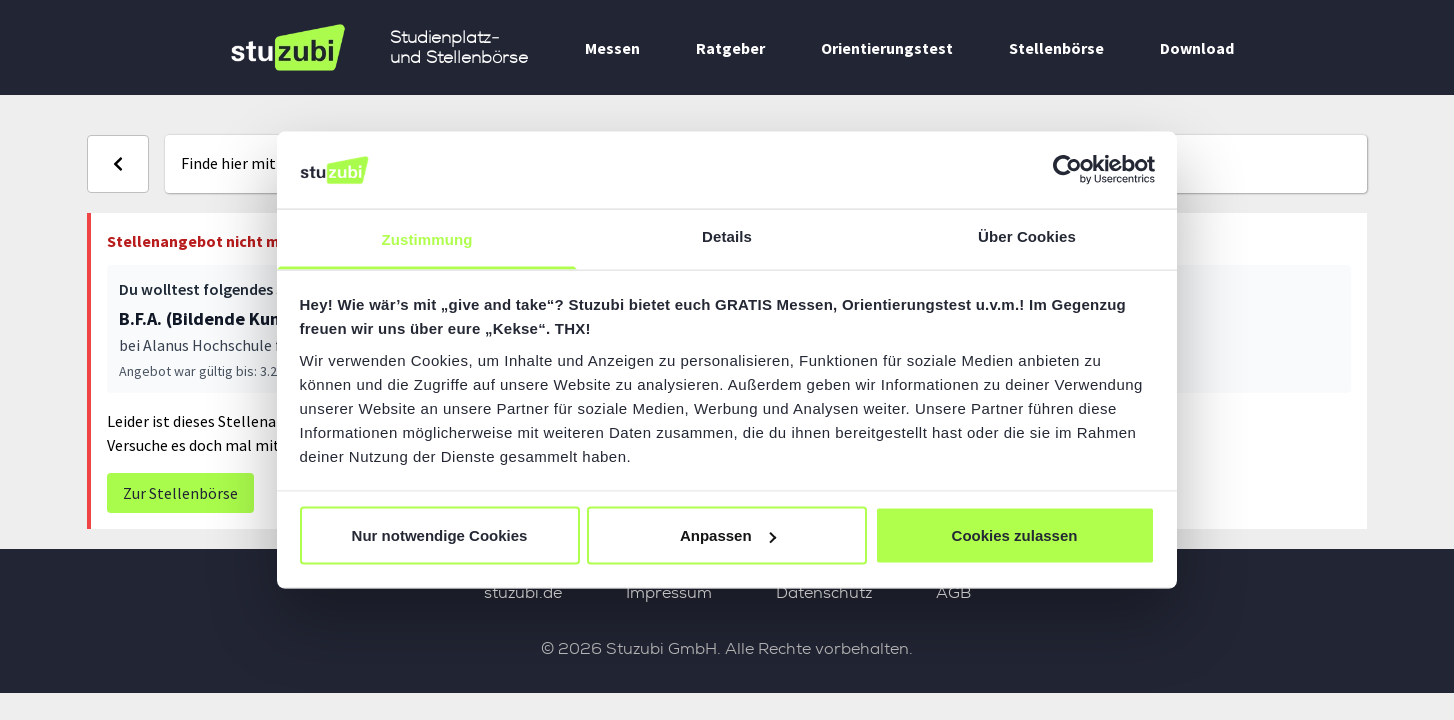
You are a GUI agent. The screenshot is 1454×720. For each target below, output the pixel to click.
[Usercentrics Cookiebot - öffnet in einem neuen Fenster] (1067, 170)
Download (1197, 48)
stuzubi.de (523, 592)
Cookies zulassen (1015, 535)
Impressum (669, 592)
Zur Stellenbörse (180, 493)
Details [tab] (727, 235)
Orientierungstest (887, 48)
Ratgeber (730, 48)
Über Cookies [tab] (1027, 235)
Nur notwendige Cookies (440, 535)
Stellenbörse (1056, 48)
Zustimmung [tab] (427, 238)
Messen (612, 48)
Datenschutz (824, 592)
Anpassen (728, 535)
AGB (953, 592)
